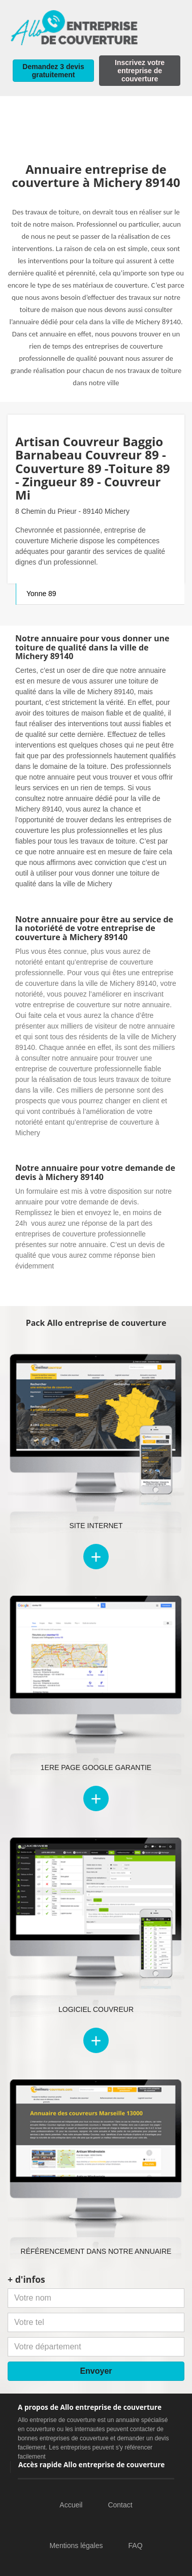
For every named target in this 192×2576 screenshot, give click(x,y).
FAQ (136, 2545)
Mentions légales (76, 2545)
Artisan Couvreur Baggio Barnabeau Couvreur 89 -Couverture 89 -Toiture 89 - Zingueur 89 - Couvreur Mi (92, 468)
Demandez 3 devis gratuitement (53, 71)
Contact (120, 2505)
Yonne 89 (41, 593)
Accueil (70, 2505)
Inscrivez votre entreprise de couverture (140, 70)
